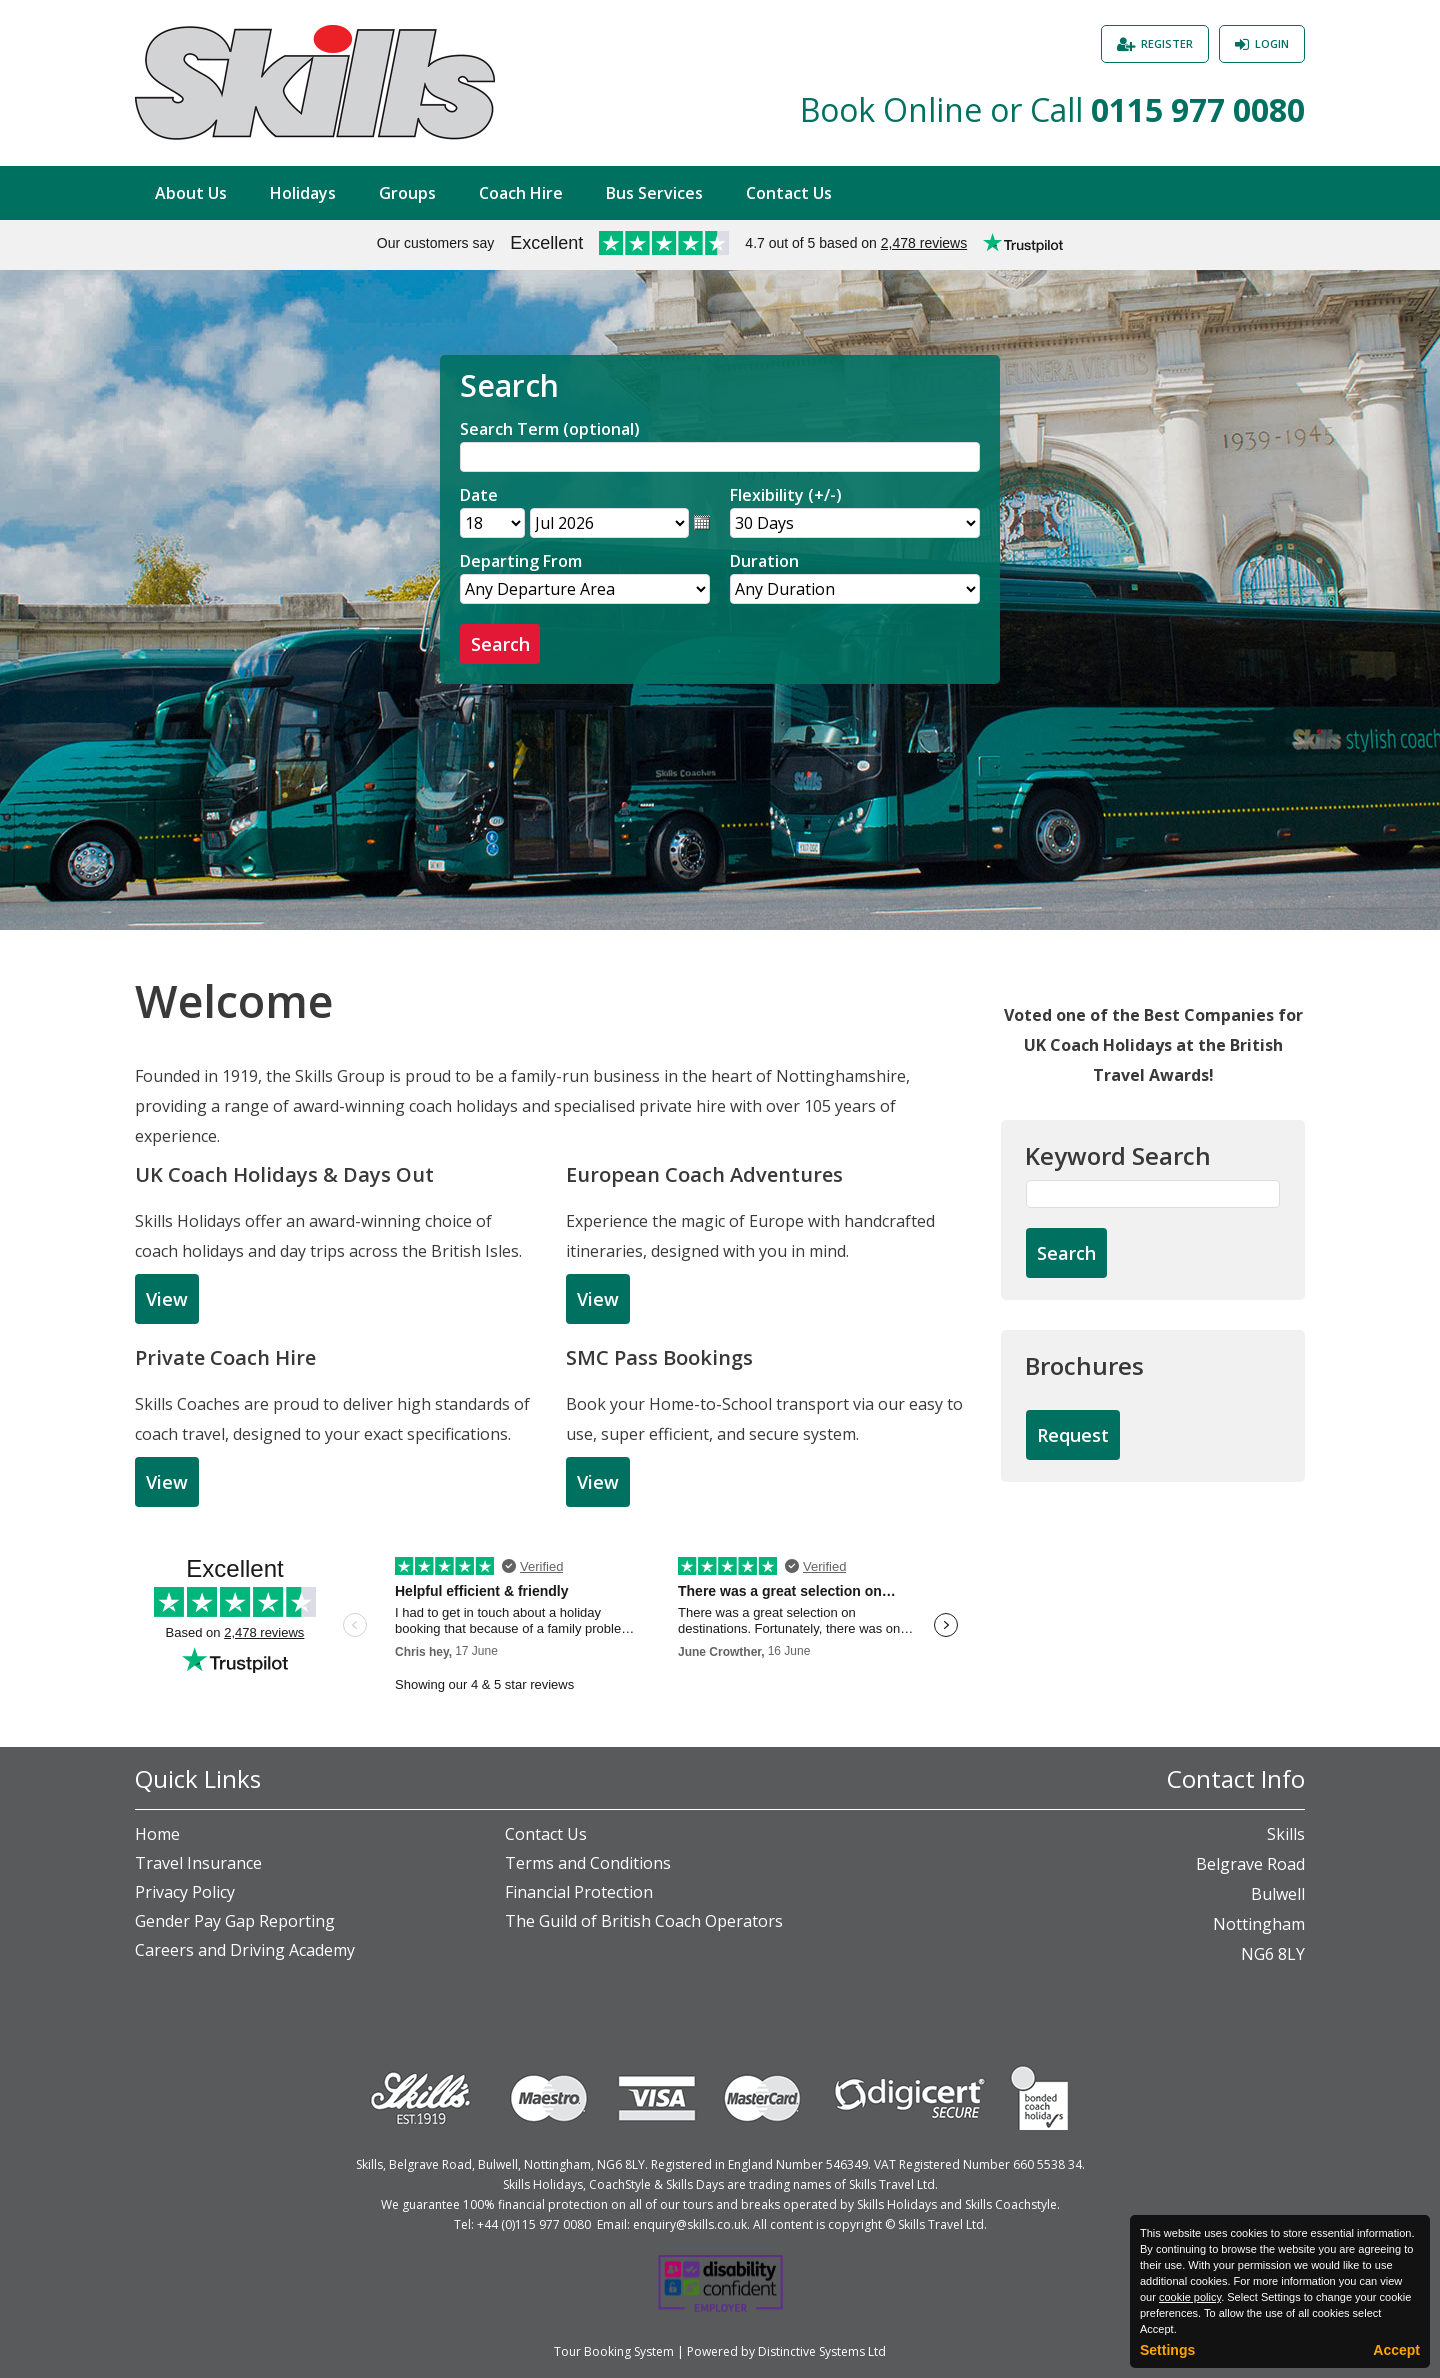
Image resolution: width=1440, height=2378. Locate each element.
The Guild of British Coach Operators (644, 1921)
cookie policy (1190, 2297)
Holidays (303, 193)
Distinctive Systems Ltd (822, 2351)
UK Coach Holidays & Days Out (284, 1174)
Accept (1396, 2350)
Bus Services (654, 193)
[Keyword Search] (1153, 1194)
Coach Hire (521, 193)
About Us (191, 193)
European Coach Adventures (704, 1174)
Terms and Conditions (588, 1863)
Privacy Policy (185, 1892)
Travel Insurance (198, 1863)
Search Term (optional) (550, 429)
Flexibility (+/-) (786, 495)
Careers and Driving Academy (245, 1950)
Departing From (521, 561)
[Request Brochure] (1073, 1436)
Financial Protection (579, 1892)
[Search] (720, 457)
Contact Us (789, 193)
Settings (1167, 2350)
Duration (764, 561)
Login (1272, 43)
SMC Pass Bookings (659, 1357)
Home (157, 1834)
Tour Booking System (614, 2351)
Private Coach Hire (225, 1357)
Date (479, 495)
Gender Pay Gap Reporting (235, 1921)
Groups (407, 193)
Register (1167, 43)
